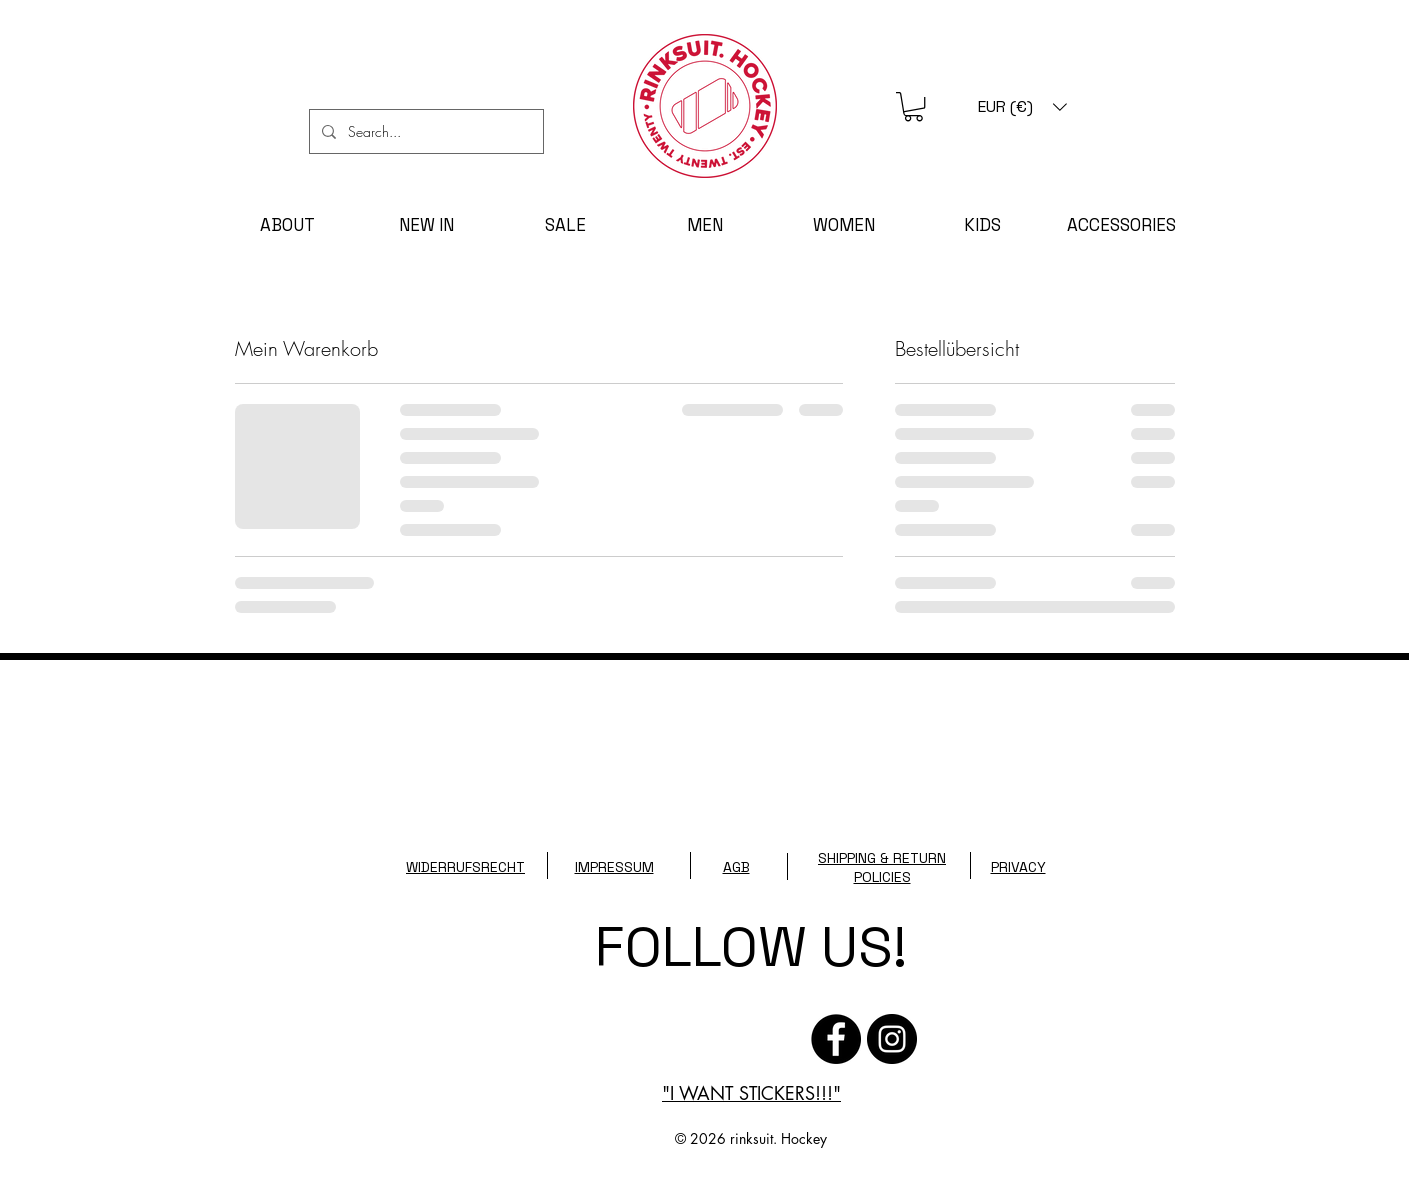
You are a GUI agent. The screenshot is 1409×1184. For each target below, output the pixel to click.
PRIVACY (1018, 867)
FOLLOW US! (751, 946)
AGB (736, 867)
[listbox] (1022, 106)
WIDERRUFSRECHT (465, 867)
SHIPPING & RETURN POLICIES (882, 867)
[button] (913, 106)
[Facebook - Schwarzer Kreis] (836, 1039)
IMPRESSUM (614, 867)
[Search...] (424, 131)
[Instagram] (892, 1039)
